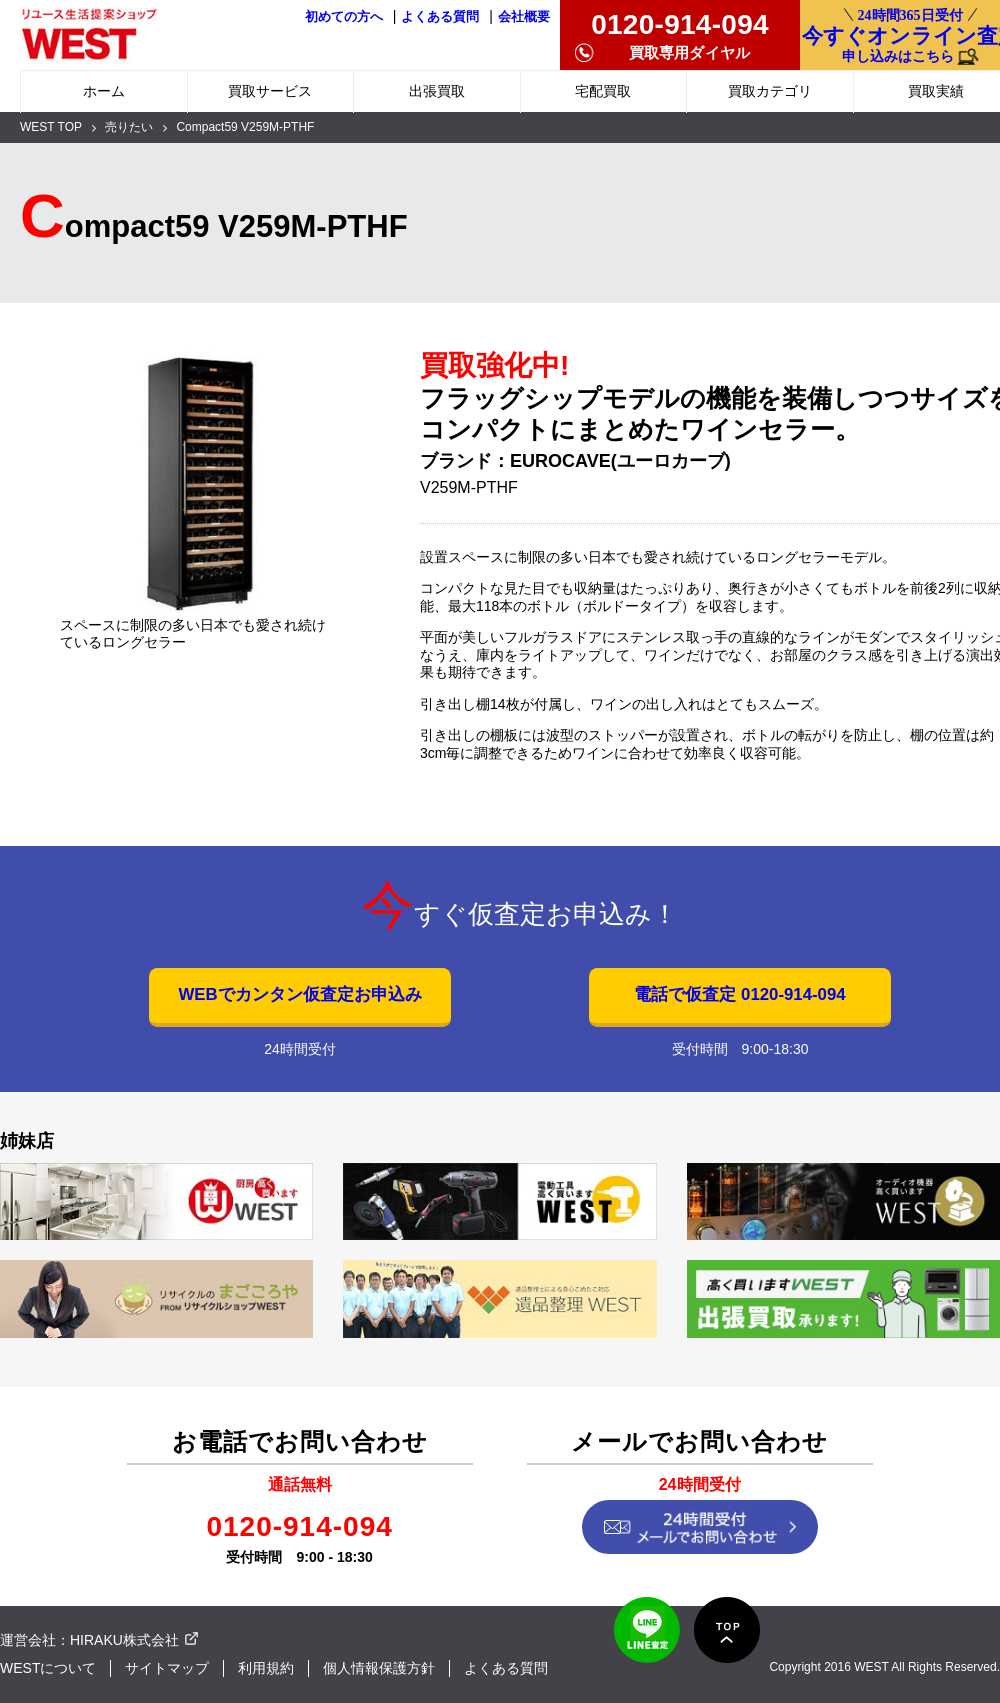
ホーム (104, 91)
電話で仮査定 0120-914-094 (739, 994)
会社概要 (524, 17)
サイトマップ (167, 1668)
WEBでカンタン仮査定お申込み (299, 994)
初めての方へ (344, 17)
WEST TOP (51, 127)
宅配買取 (603, 91)
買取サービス (270, 91)
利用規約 (266, 1668)
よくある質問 (440, 17)
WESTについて (48, 1668)
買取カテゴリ (770, 91)
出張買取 (437, 91)
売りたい (129, 127)
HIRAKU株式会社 (124, 1640)
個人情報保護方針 (379, 1668)
